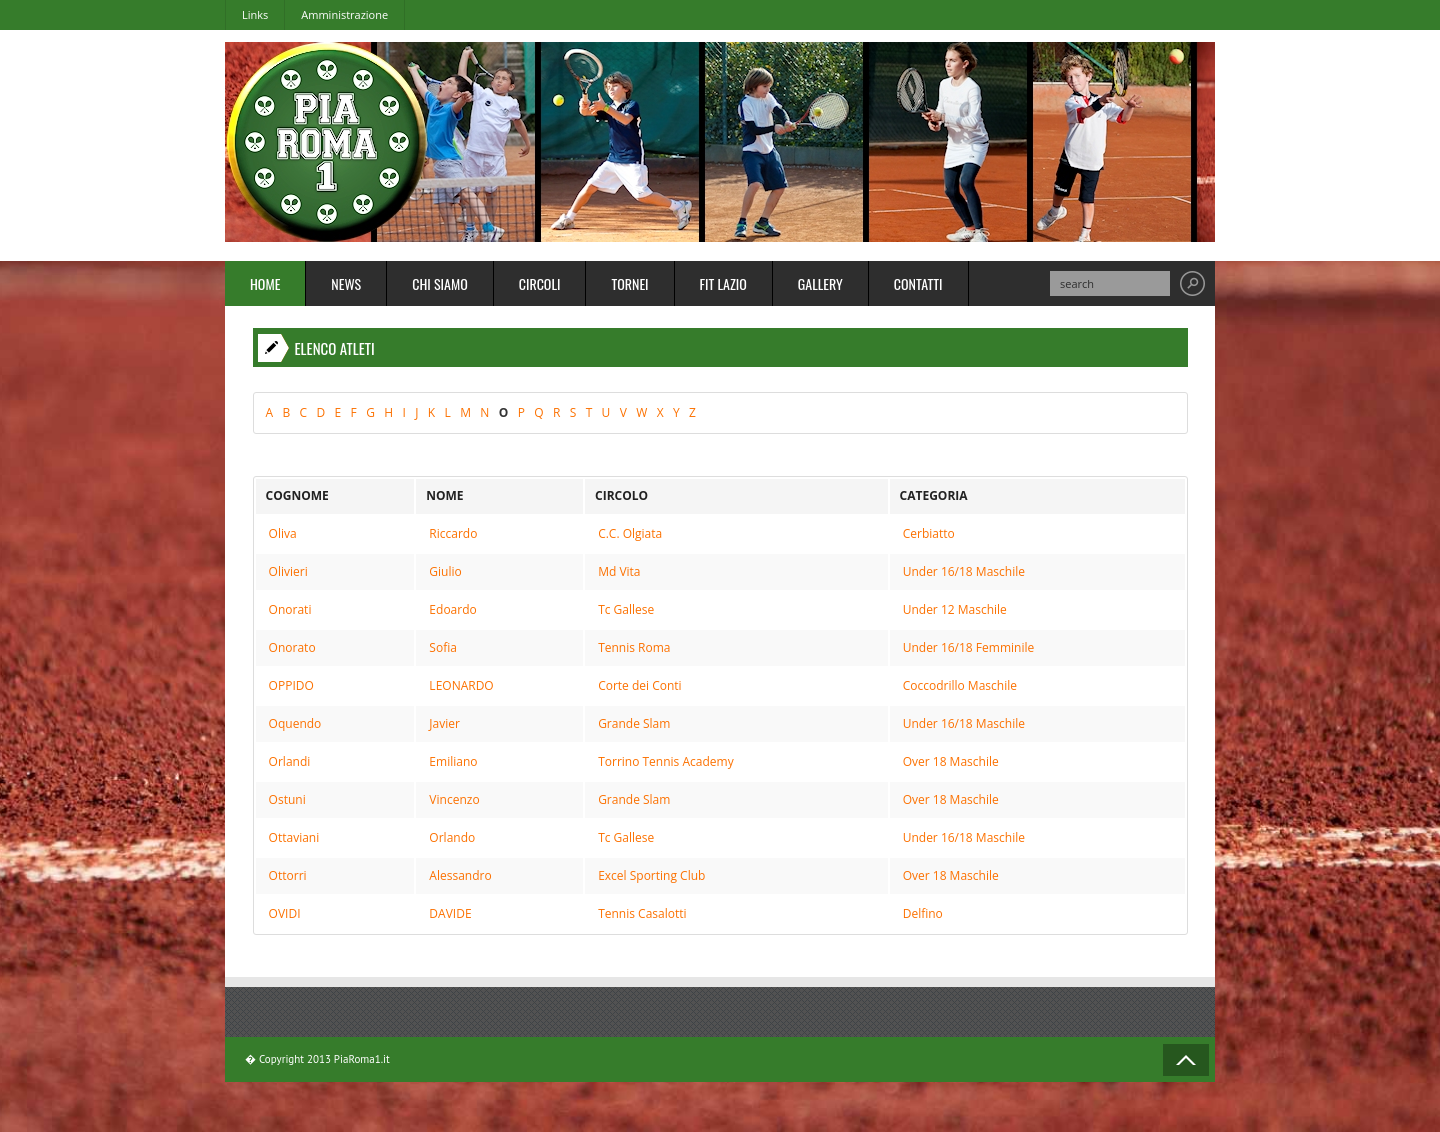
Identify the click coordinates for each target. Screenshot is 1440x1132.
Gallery (820, 283)
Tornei (629, 283)
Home (265, 283)
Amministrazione (344, 14)
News (346, 283)
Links (255, 14)
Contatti (918, 283)
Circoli (540, 283)
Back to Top (1186, 1060)
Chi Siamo (440, 283)
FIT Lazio (723, 283)
